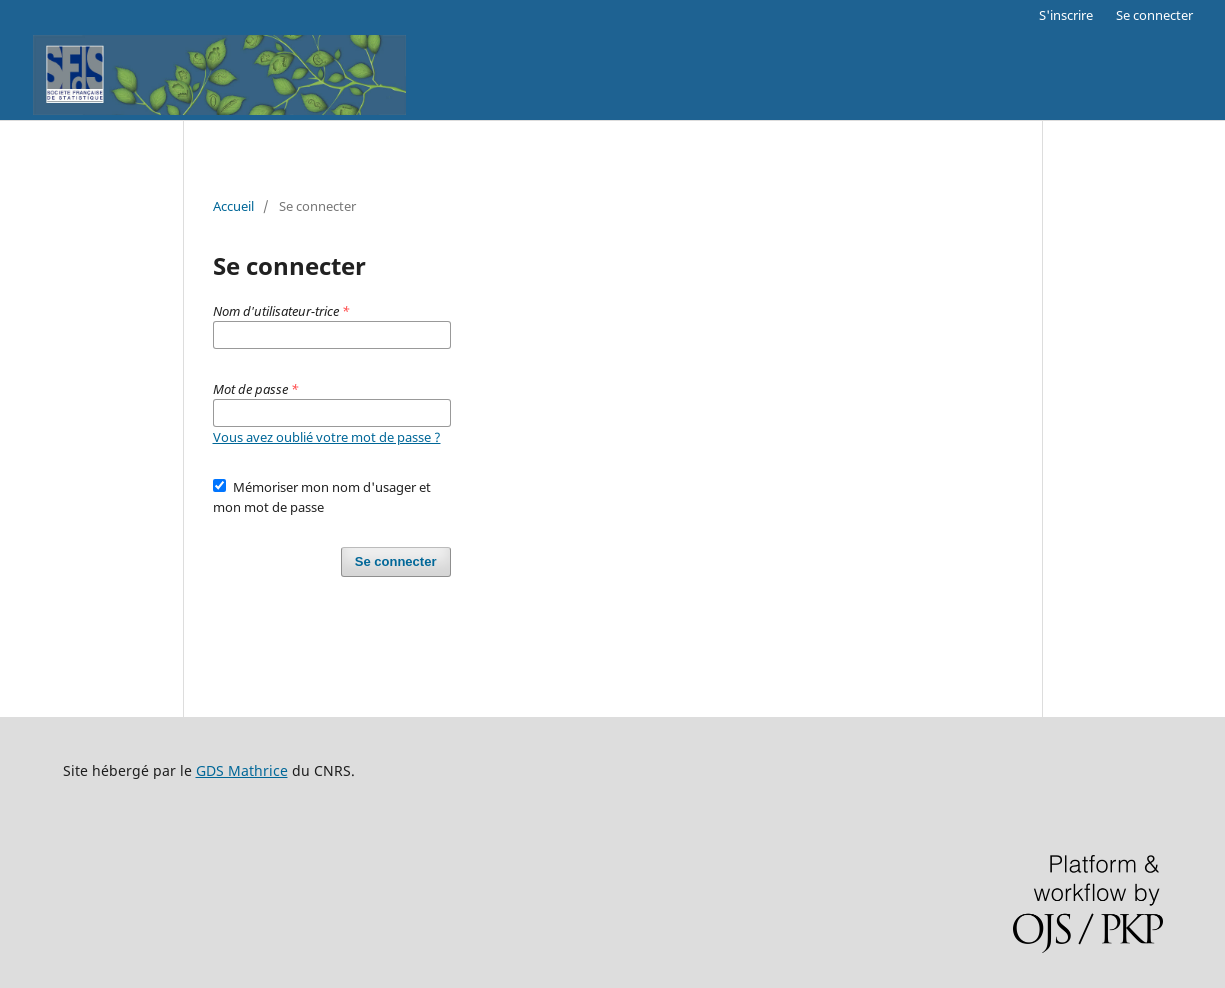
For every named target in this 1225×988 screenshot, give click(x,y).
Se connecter (1154, 15)
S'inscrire (1066, 15)
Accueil (233, 206)
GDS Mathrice (242, 770)
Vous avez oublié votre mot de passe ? (327, 437)
